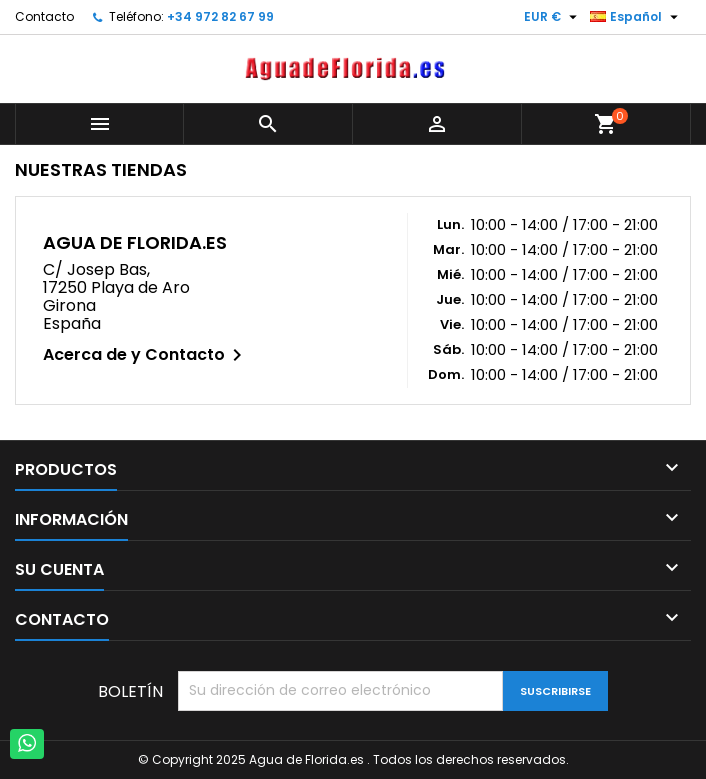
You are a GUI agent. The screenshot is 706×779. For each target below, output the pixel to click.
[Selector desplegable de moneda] (553, 17)
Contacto (44, 16)
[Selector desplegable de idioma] (636, 17)
